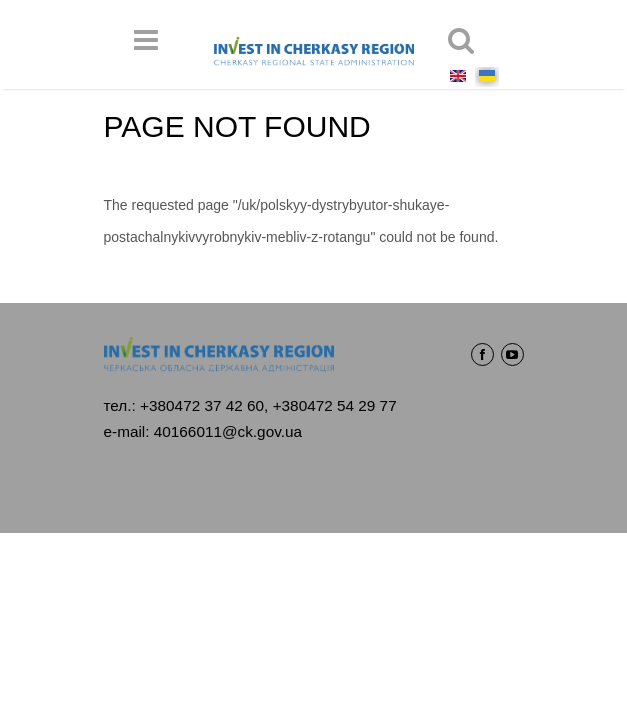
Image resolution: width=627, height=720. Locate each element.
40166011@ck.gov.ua (228, 431)
